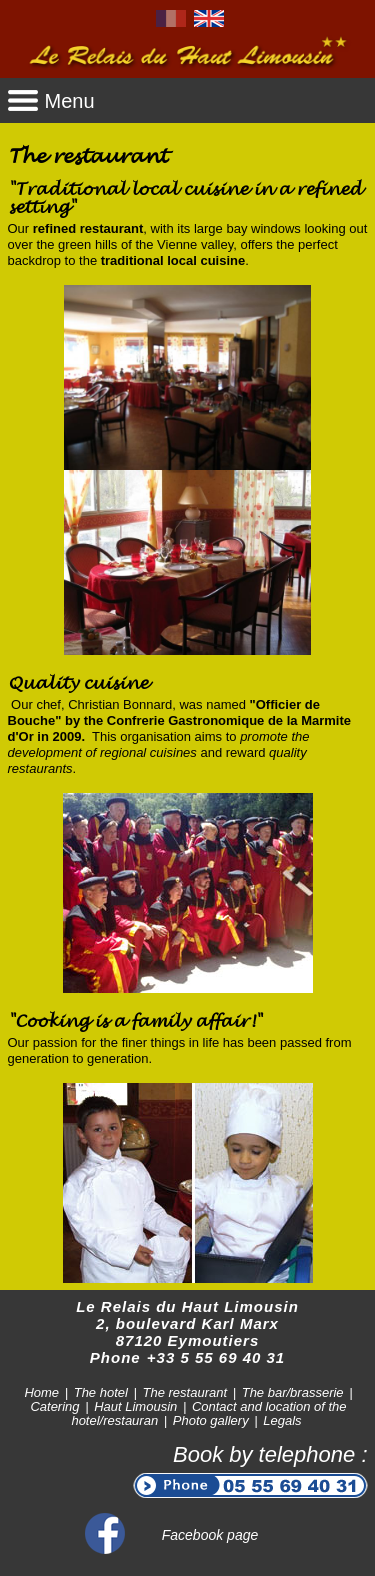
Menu (70, 101)
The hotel (101, 1392)
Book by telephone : (250, 1473)
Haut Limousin (135, 1406)
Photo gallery (211, 1420)
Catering (54, 1406)
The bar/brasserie (293, 1392)
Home (41, 1392)
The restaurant (185, 1392)
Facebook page (210, 1535)
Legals (282, 1420)
